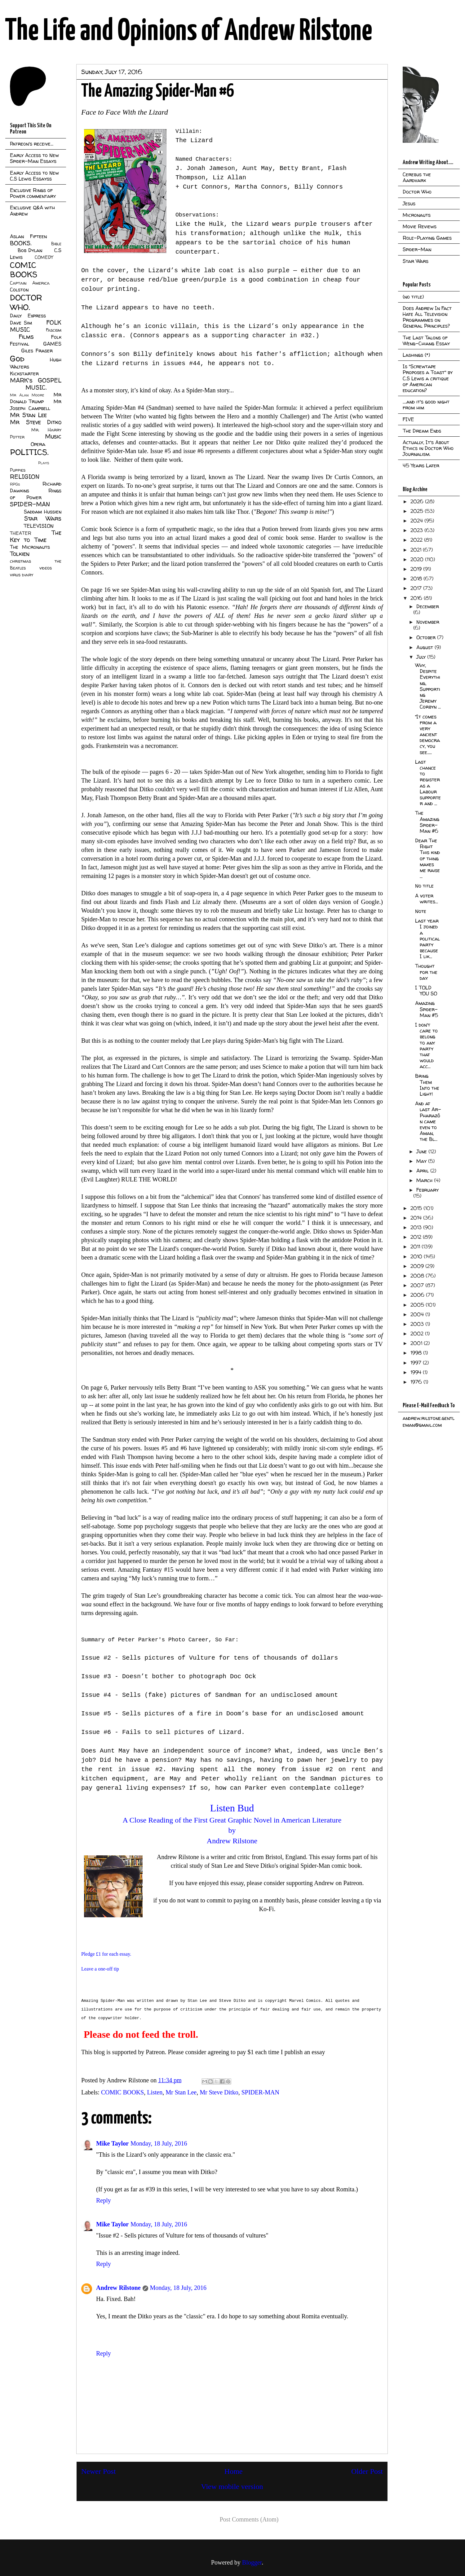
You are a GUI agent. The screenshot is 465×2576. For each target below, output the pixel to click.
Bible (56, 244)
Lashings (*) (416, 354)
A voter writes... (426, 898)
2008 (418, 1275)
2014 (416, 1217)
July (421, 656)
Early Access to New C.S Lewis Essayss (34, 175)
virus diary (21, 575)
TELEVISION (39, 525)
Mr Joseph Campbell (35, 405)
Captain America (30, 283)
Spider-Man (417, 249)
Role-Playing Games (427, 237)
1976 (416, 1381)
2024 (417, 520)
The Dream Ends (422, 430)
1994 (416, 1372)
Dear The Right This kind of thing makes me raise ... (427, 858)
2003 (417, 1324)
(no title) (413, 296)
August (425, 647)
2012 (416, 1236)
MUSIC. (35, 387)
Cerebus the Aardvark (417, 177)
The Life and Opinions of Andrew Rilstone (188, 31)
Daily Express (28, 315)
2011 (416, 1246)
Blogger (252, 2562)
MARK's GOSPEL (35, 380)
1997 (416, 1362)
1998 (416, 1352)
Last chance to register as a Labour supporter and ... (428, 782)
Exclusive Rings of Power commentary (33, 193)
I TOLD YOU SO (426, 990)
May (422, 1161)
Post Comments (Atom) (248, 2519)
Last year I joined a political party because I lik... (427, 938)
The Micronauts (30, 547)
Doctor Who (417, 191)
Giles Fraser (36, 350)
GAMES (52, 343)
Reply (103, 2200)
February (427, 1189)
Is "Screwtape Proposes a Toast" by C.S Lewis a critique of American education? (428, 378)
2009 (417, 1266)
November (427, 621)
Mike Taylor (112, 2143)
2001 (417, 1343)
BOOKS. (20, 243)
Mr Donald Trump (35, 398)
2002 (417, 1333)
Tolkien (19, 554)
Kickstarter (24, 373)
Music (53, 436)
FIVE (408, 419)
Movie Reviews (419, 226)
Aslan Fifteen (28, 236)
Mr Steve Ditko (219, 2092)
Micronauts (417, 215)
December (427, 606)
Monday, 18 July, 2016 (159, 2143)
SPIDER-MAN (260, 2092)
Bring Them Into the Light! (427, 1084)
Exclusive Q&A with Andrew (32, 210)
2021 (416, 549)
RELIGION (24, 477)
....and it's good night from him (426, 404)
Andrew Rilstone (118, 2287)
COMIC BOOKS (122, 2092)
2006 (418, 1294)
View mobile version (232, 2486)
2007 (417, 1285)
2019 (416, 568)
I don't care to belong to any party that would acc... (426, 1045)
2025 (417, 511)
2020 (417, 559)
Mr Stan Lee (181, 2092)
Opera (38, 444)
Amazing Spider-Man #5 (426, 1009)
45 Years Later (421, 465)
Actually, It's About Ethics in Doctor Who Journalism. (428, 448)
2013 (416, 1227)
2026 (417, 501)
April (423, 1170)
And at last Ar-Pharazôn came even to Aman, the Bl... (428, 1121)
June (422, 1151)
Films (26, 337)
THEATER (20, 533)
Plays (43, 462)
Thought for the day (426, 972)
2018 (416, 578)
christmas (20, 561)
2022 (417, 539)
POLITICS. (29, 452)
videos (45, 568)
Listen (154, 2092)
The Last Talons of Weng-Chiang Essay (426, 340)
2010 (417, 1256)
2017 (416, 588)
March (425, 1180)
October (426, 637)
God (17, 358)
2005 (418, 1304)
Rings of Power (35, 494)
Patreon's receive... (31, 143)
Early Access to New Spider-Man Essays (34, 158)
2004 (417, 1314)
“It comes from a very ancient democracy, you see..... (427, 734)
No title (424, 885)
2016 (417, 598)
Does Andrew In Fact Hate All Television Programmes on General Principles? (427, 317)
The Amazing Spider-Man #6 (427, 822)
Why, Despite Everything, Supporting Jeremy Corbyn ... (428, 686)
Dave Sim (21, 322)
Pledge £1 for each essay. (106, 1954)
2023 (417, 530)
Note (420, 911)
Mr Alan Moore (27, 395)
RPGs (15, 484)
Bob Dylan (30, 250)
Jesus (409, 203)
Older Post (367, 2471)
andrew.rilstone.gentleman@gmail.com (428, 1421)
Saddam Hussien (42, 511)
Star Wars (43, 518)
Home (233, 2471)
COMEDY (44, 257)
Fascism (53, 330)
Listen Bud (232, 1808)
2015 (416, 1208)
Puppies (17, 470)
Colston (19, 289)
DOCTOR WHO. (26, 302)
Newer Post (98, 2471)
